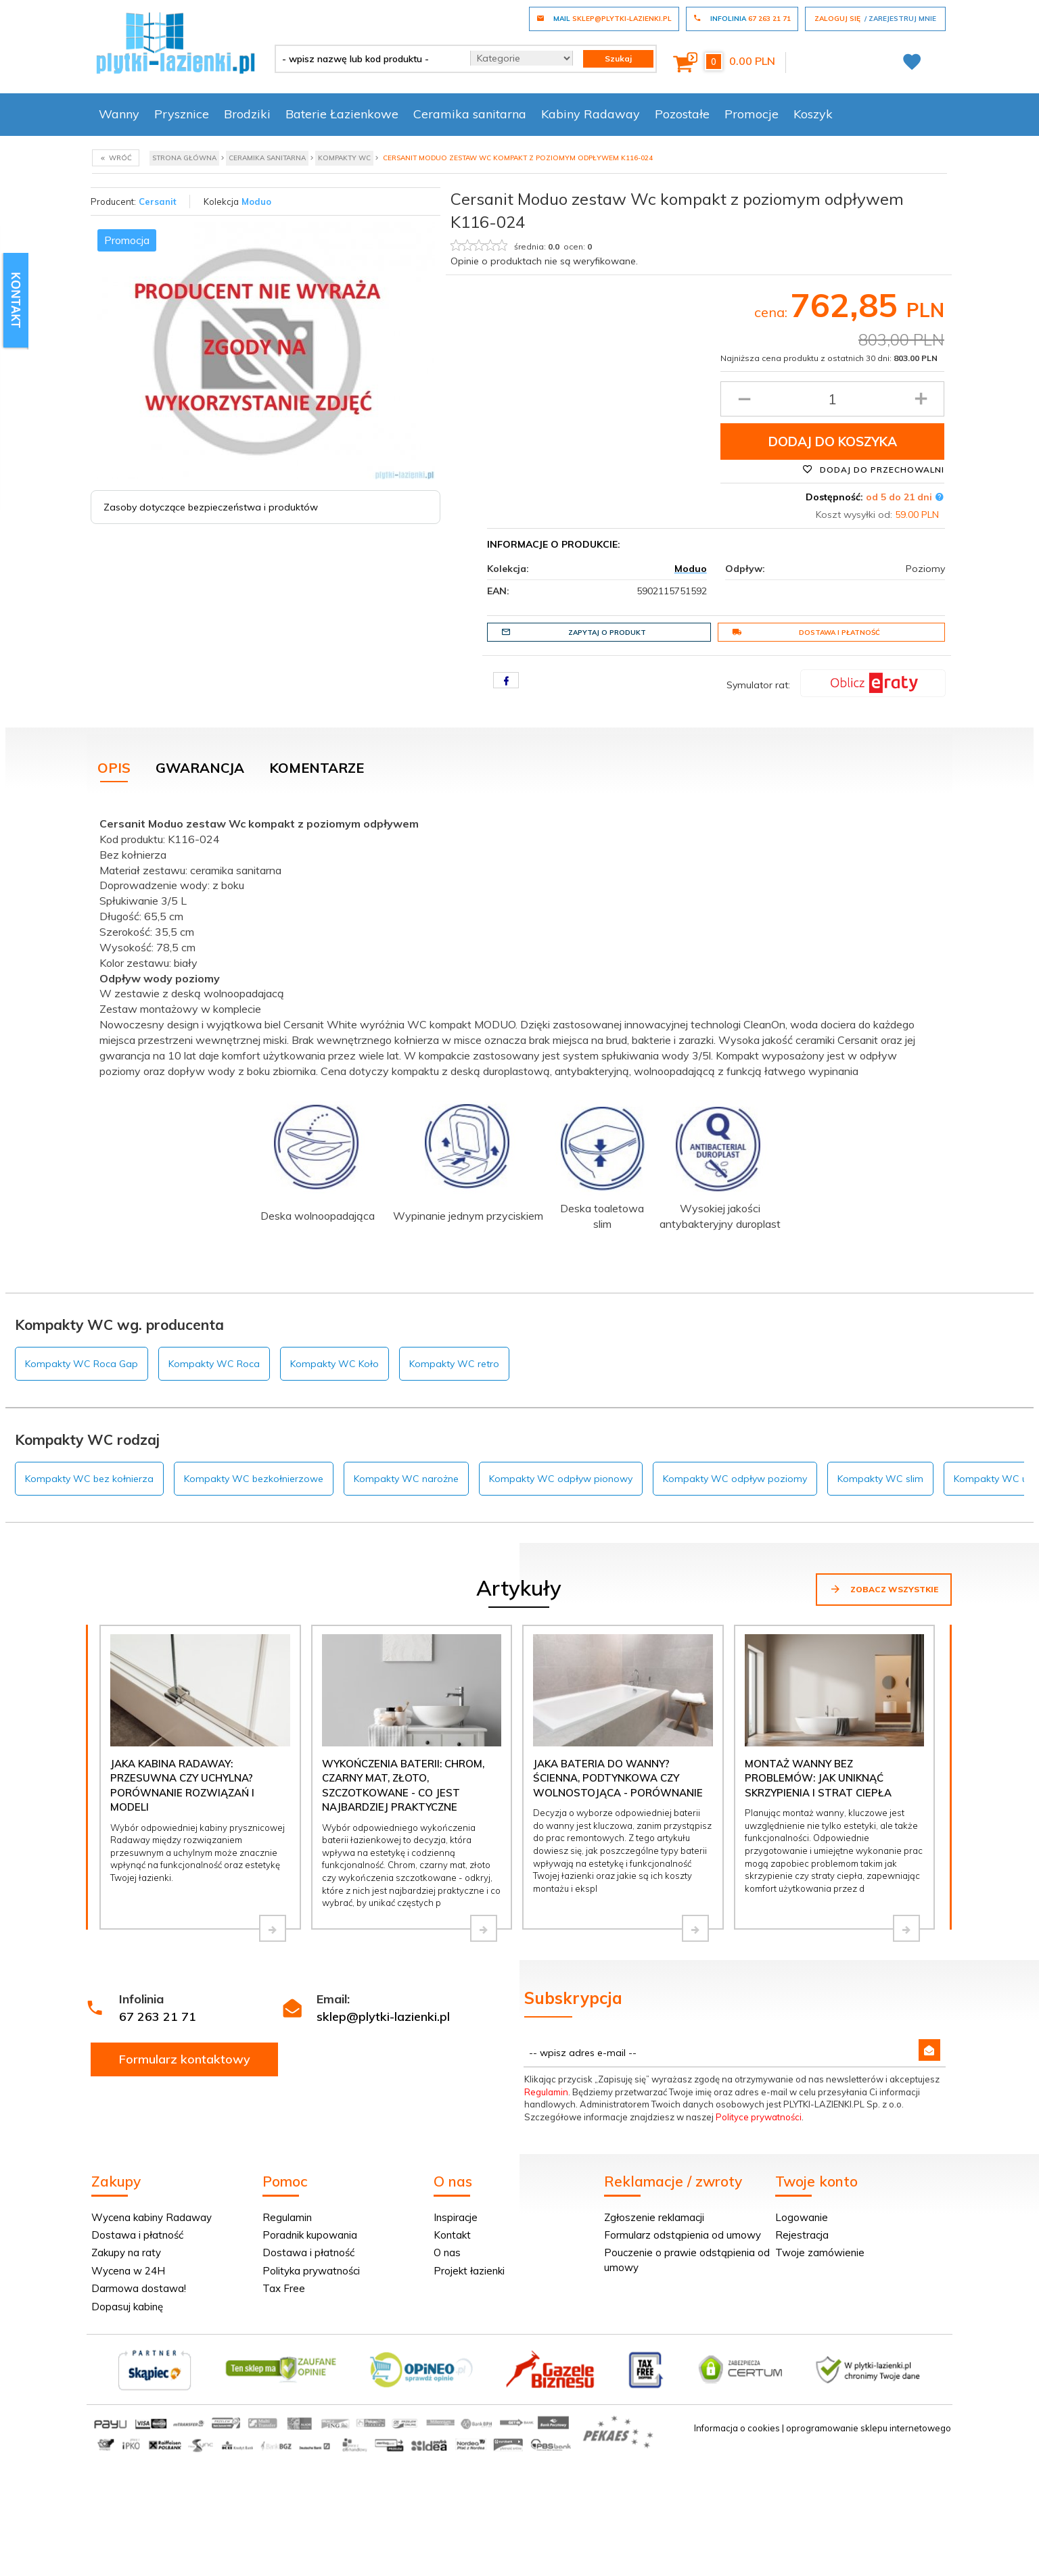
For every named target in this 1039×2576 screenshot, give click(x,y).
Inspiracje (456, 2217)
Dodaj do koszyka (832, 441)
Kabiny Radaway (590, 114)
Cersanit (158, 201)
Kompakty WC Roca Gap (81, 1364)
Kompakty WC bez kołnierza (89, 1479)
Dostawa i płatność (806, 632)
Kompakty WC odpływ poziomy (735, 1479)
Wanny (119, 114)
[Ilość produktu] (832, 399)
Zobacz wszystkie (883, 1589)
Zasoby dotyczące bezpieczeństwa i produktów (210, 507)
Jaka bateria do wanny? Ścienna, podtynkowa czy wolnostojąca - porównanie (618, 1778)
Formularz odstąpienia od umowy (682, 2234)
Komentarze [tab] (316, 767)
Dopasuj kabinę (127, 2306)
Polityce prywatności (759, 2117)
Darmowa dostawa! (138, 2288)
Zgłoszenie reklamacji (654, 2217)
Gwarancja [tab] (200, 767)
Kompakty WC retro (454, 1364)
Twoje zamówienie (819, 2252)
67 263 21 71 (157, 2016)
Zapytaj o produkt (573, 632)
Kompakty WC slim (880, 1479)
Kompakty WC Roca (214, 1364)
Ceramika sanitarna (469, 114)
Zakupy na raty (126, 2252)
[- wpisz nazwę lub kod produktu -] (367, 58)
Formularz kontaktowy (184, 2059)
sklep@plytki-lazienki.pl (383, 2016)
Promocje (751, 114)
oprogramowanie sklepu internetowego (868, 2428)
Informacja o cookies (737, 2428)
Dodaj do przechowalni (873, 469)
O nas (447, 2252)
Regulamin (546, 2091)
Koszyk (813, 114)
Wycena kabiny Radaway (151, 2217)
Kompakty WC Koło (334, 1364)
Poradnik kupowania (309, 2234)
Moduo (256, 201)
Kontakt (452, 2234)
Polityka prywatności (311, 2270)
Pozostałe (682, 114)
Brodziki (247, 114)
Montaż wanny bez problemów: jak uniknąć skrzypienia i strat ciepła (818, 1778)
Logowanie (801, 2217)
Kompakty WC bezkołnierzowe (253, 1479)
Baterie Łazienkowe (341, 114)
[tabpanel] (519, 1031)
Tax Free (283, 2288)
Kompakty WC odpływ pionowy (560, 1479)
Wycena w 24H (128, 2270)
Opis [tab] (114, 767)
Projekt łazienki (469, 2270)
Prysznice (181, 114)
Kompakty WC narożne (406, 1479)
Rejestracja (802, 2234)
